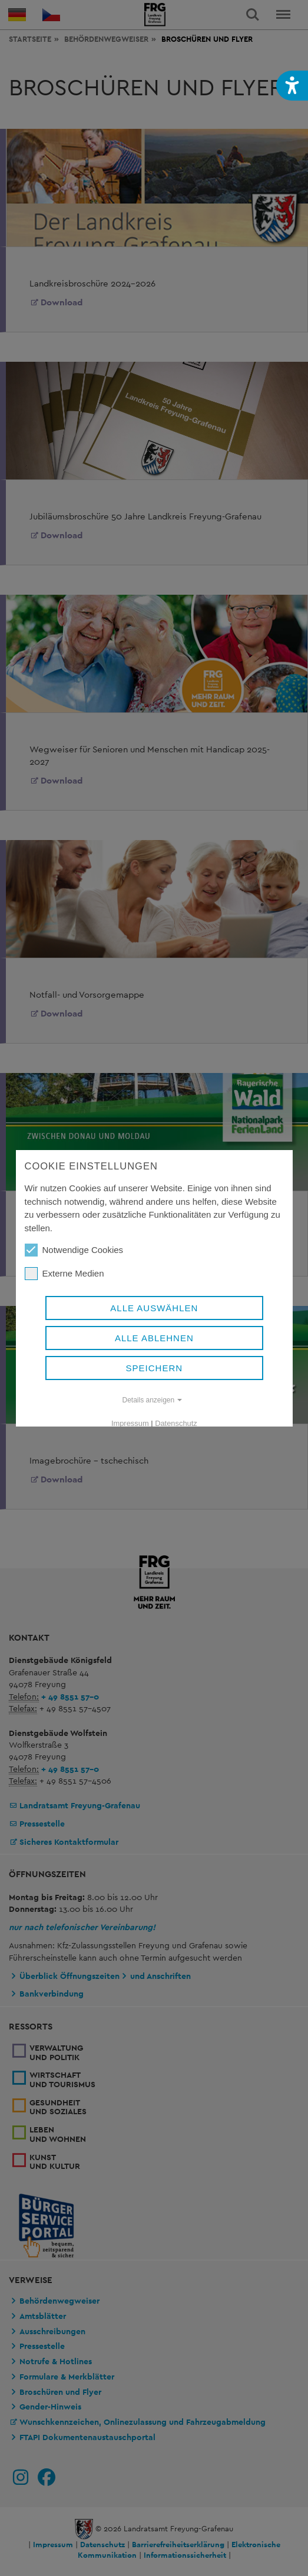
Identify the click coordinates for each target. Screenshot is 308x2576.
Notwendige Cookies (73, 1250)
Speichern (154, 1368)
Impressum (130, 1423)
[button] (292, 86)
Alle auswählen (154, 1308)
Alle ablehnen (154, 1338)
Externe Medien (64, 1273)
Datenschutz (176, 1423)
